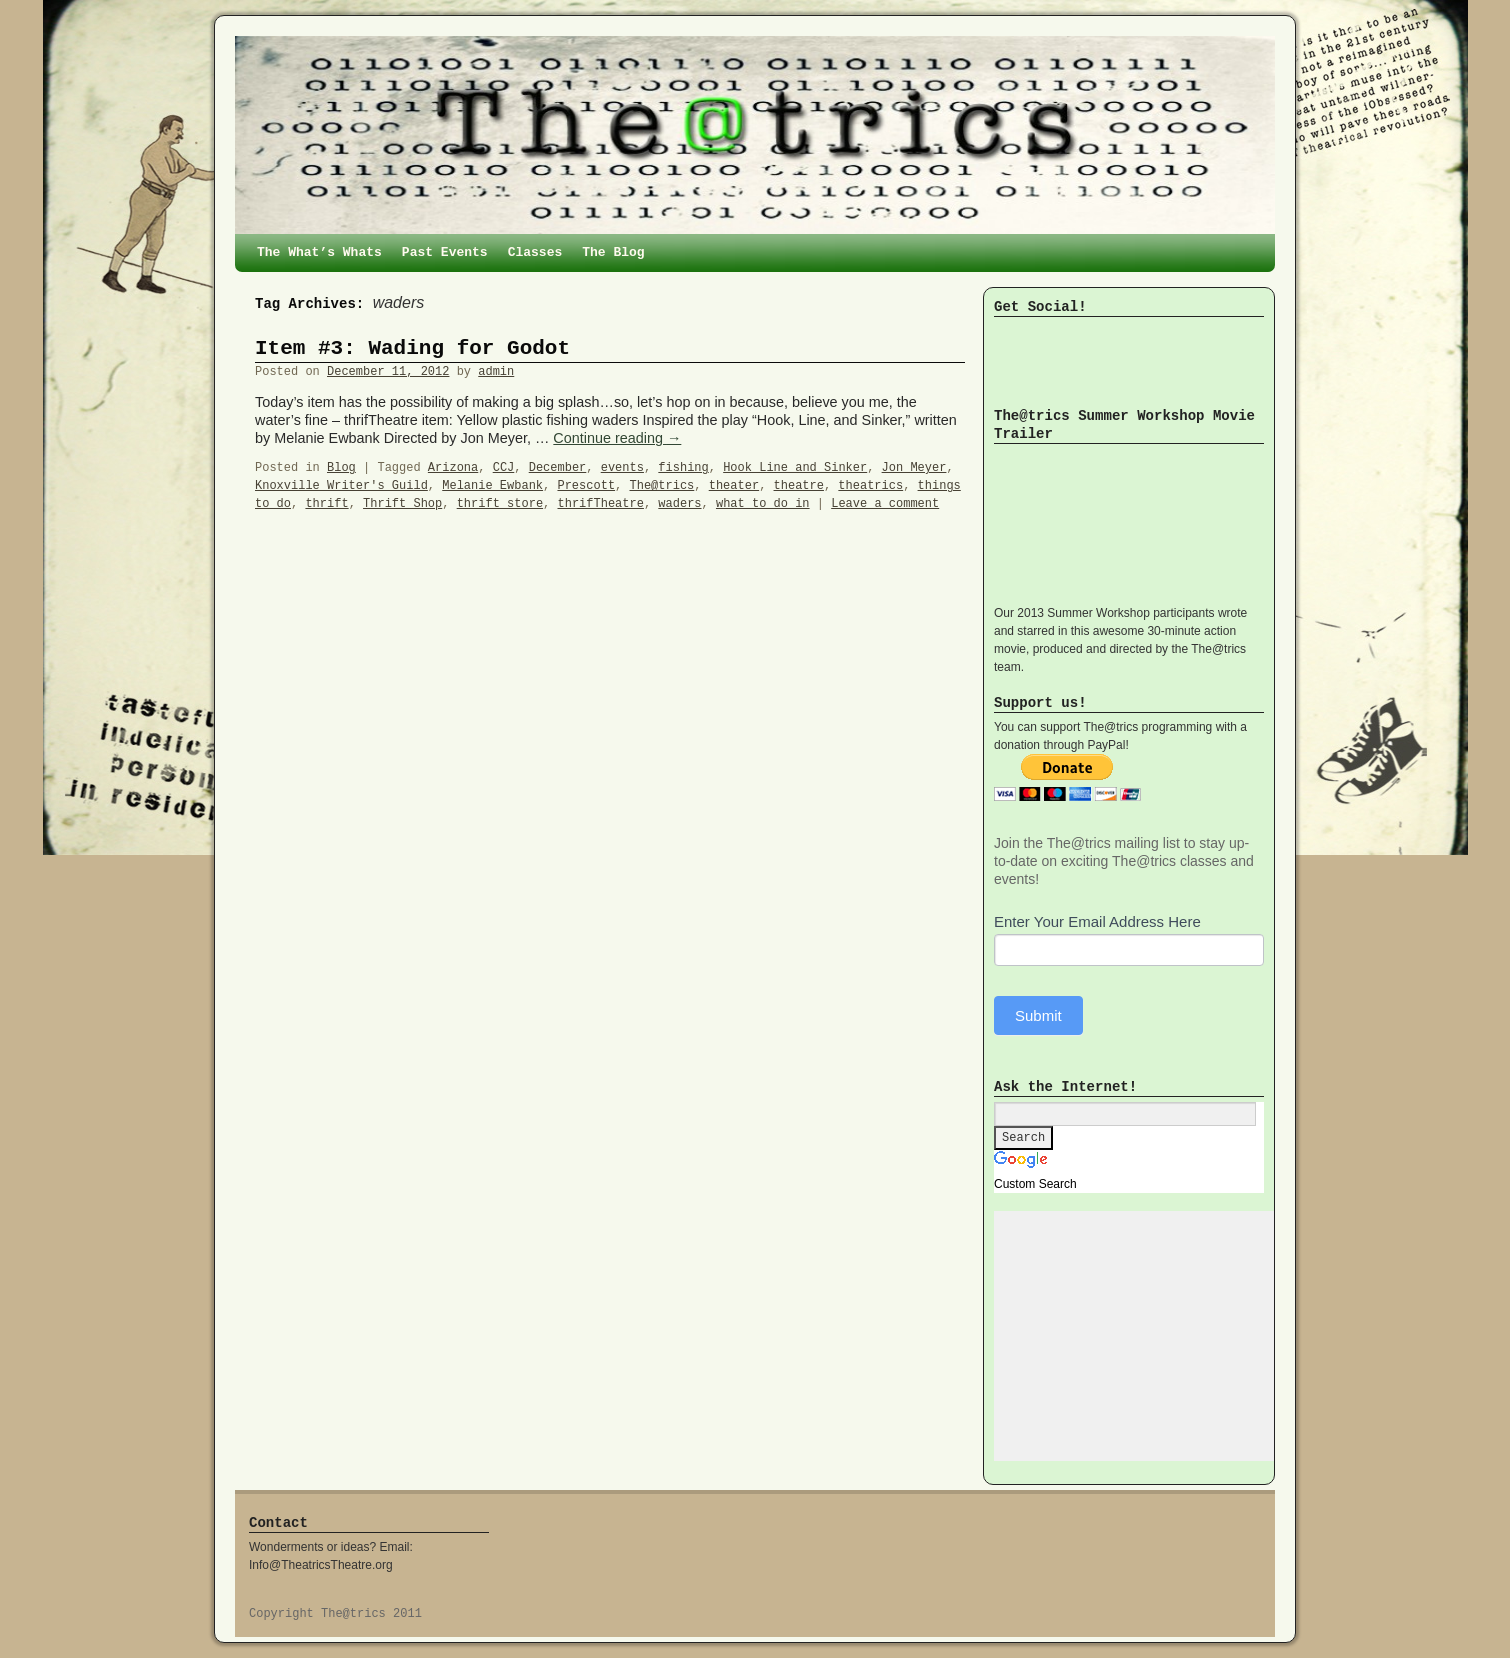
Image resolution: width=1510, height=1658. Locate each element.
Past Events (445, 252)
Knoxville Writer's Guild (341, 486)
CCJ (504, 468)
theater (734, 486)
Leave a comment (885, 504)
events (622, 468)
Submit (1038, 1015)
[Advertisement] (1144, 1336)
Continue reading (617, 438)
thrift (326, 504)
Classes (535, 252)
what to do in (763, 504)
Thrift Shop (402, 504)
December (558, 468)
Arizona (453, 468)
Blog (341, 468)
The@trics (661, 486)
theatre (799, 486)
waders (679, 504)
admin (496, 372)
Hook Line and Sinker (795, 468)
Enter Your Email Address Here (1097, 921)
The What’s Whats (319, 252)
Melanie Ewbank (492, 486)
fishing (683, 468)
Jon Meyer (914, 468)
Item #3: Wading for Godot (412, 348)
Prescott (586, 486)
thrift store (500, 504)
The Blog (613, 252)
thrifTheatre (601, 504)
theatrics (870, 486)
